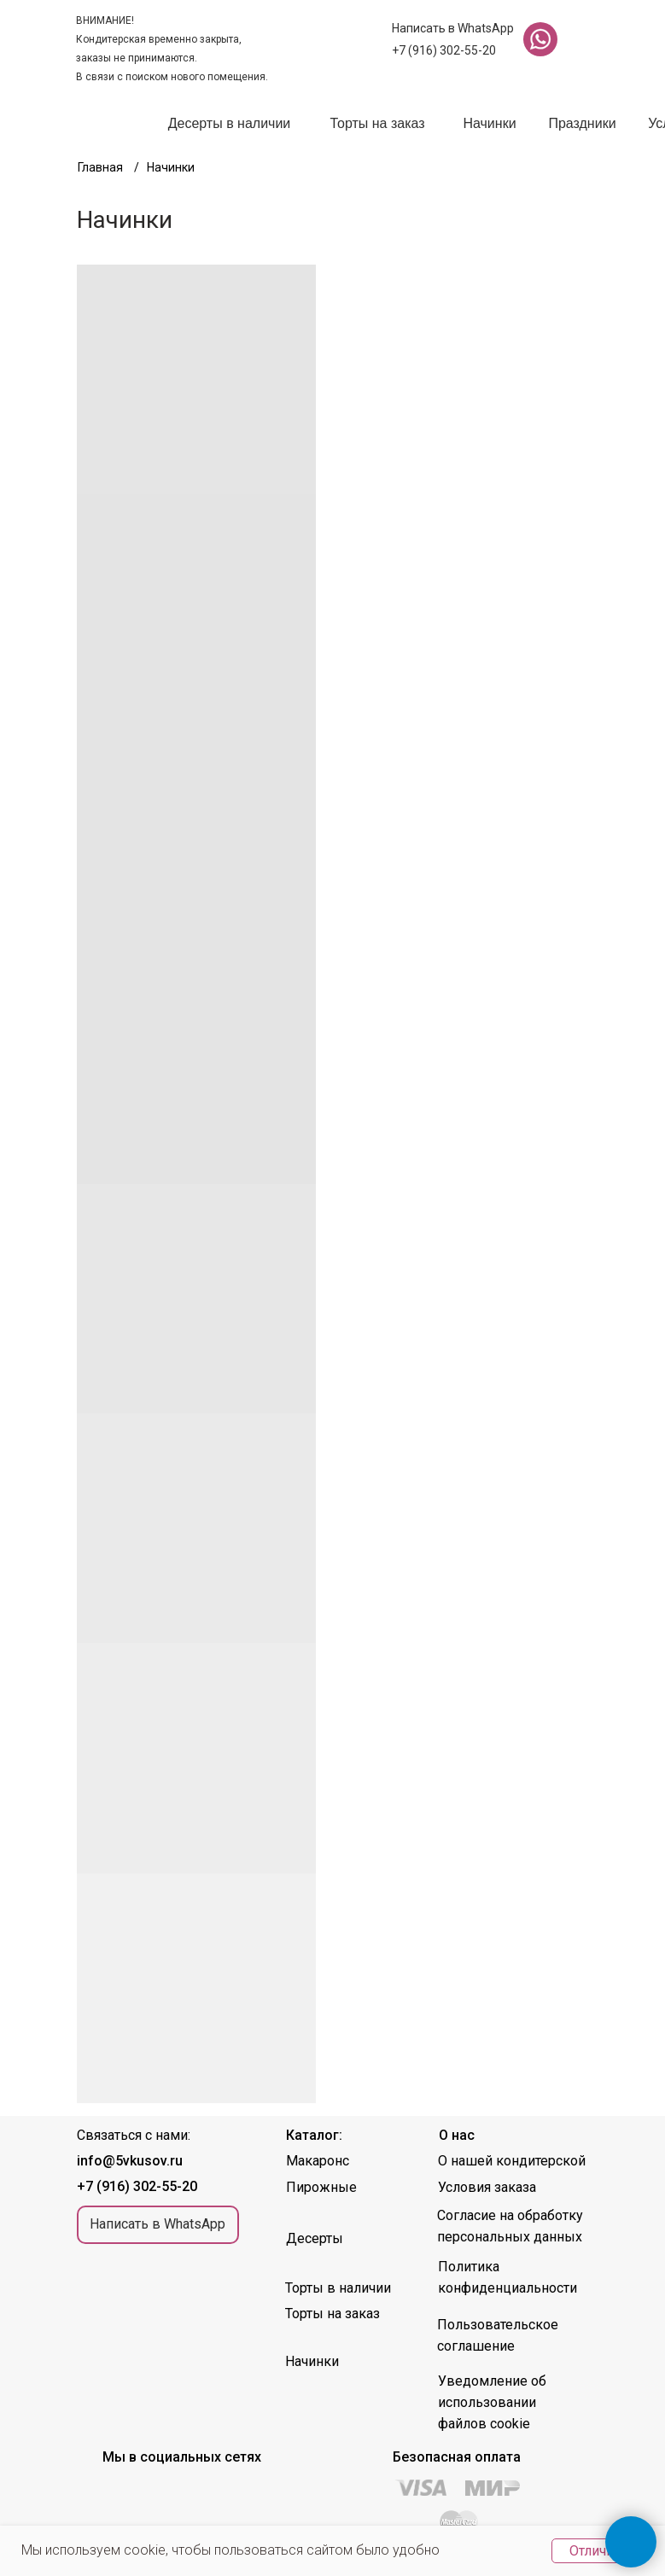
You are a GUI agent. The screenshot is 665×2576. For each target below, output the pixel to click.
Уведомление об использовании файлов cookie (492, 2402)
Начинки (489, 123)
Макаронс (317, 2161)
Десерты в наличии (229, 123)
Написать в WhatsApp (453, 28)
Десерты (314, 2238)
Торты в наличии (338, 2288)
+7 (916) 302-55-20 (444, 50)
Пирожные (321, 2187)
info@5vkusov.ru (130, 2161)
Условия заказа (487, 2187)
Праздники (581, 123)
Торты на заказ (377, 123)
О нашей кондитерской (512, 2161)
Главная (100, 167)
